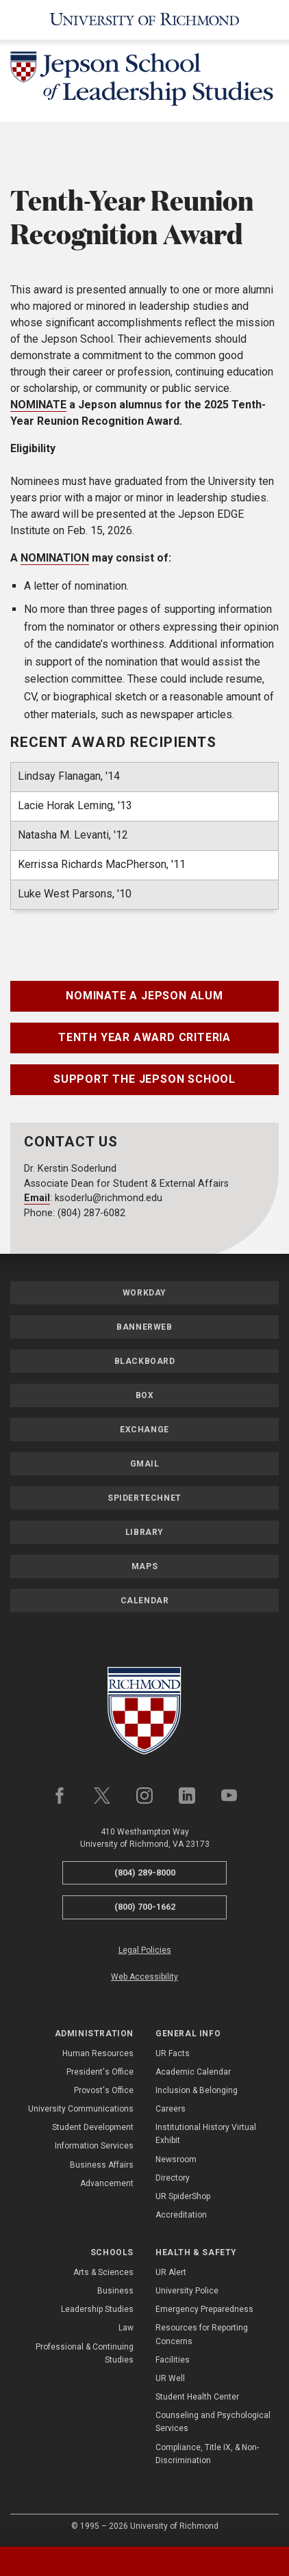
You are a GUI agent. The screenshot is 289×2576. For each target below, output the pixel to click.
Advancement (107, 2183)
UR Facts (172, 2053)
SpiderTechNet (144, 1498)
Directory (172, 2178)
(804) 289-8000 (144, 1872)
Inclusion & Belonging (196, 2090)
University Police (186, 2291)
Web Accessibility (144, 1977)
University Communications (81, 2109)
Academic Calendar (193, 2072)
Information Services (94, 2146)
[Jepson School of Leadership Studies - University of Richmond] (144, 81)
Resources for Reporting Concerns (201, 2334)
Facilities (172, 2360)
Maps (144, 1566)
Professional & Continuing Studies (85, 2353)
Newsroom (176, 2159)
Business (115, 2291)
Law (126, 2327)
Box (145, 1395)
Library (144, 1532)
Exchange (144, 1429)
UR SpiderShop (182, 2196)
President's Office (100, 2072)
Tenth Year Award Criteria (144, 1037)
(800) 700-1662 (144, 1907)
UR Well (170, 2378)
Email (37, 1198)
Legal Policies (144, 1950)
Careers (170, 2109)
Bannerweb (144, 1327)
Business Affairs (102, 2165)
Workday (144, 1293)
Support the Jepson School (144, 1079)
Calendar (145, 1600)
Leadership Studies (97, 2309)
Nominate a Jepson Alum (144, 995)
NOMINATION (55, 557)
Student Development (93, 2127)
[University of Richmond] (144, 20)
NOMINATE (38, 404)
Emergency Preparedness (204, 2309)
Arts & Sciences (103, 2272)
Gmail (145, 1464)
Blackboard (144, 1361)
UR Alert (170, 2272)
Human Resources (98, 2053)
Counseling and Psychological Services (213, 2421)
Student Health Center (197, 2397)
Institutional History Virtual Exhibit (205, 2133)
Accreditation (181, 2215)
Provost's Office (104, 2090)
